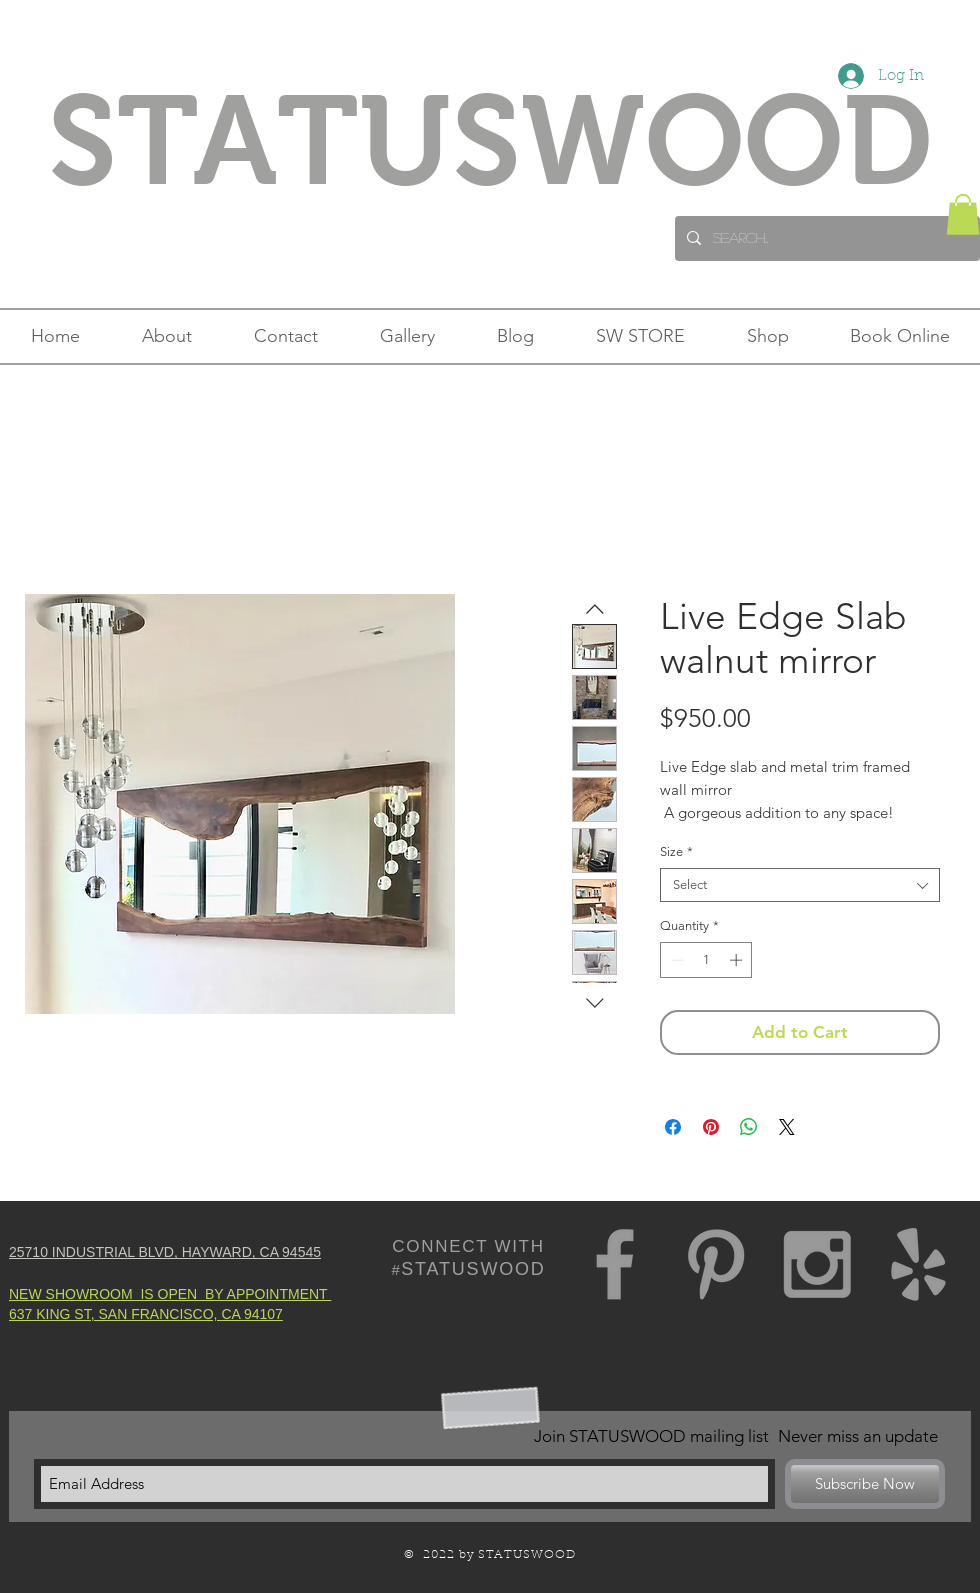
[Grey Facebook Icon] (615, 1264)
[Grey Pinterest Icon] (716, 1264)
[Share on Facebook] (673, 1127)
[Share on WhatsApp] (749, 1127)
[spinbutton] (706, 960)
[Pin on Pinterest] (711, 1127)
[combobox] (800, 885)
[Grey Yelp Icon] (918, 1264)
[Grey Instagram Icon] (817, 1264)
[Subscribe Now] (865, 1484)
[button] (963, 214)
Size (676, 851)
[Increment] (738, 960)
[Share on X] (787, 1127)
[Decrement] (675, 960)
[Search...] (825, 238)
